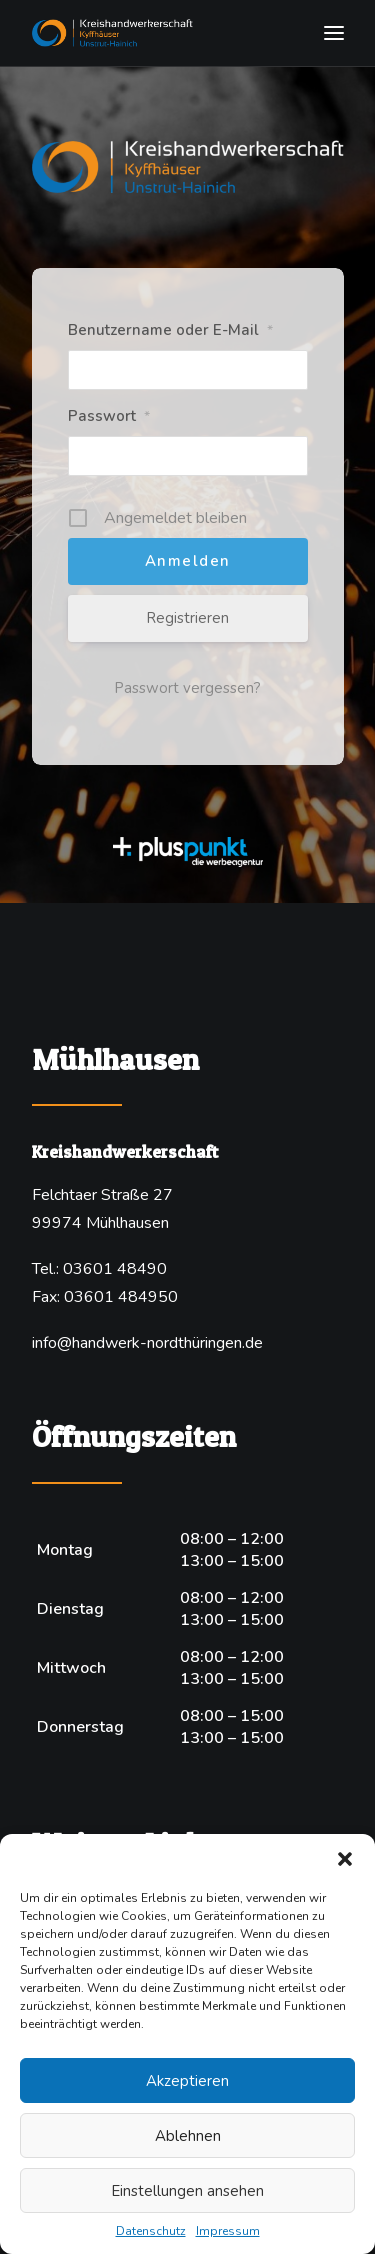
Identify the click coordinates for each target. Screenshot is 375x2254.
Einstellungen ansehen (187, 2191)
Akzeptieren (187, 2081)
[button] (345, 1859)
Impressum (228, 2231)
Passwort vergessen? (187, 688)
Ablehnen (188, 2136)
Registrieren (187, 618)
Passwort (109, 416)
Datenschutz (151, 2231)
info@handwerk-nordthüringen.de (147, 1343)
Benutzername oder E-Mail (170, 330)
